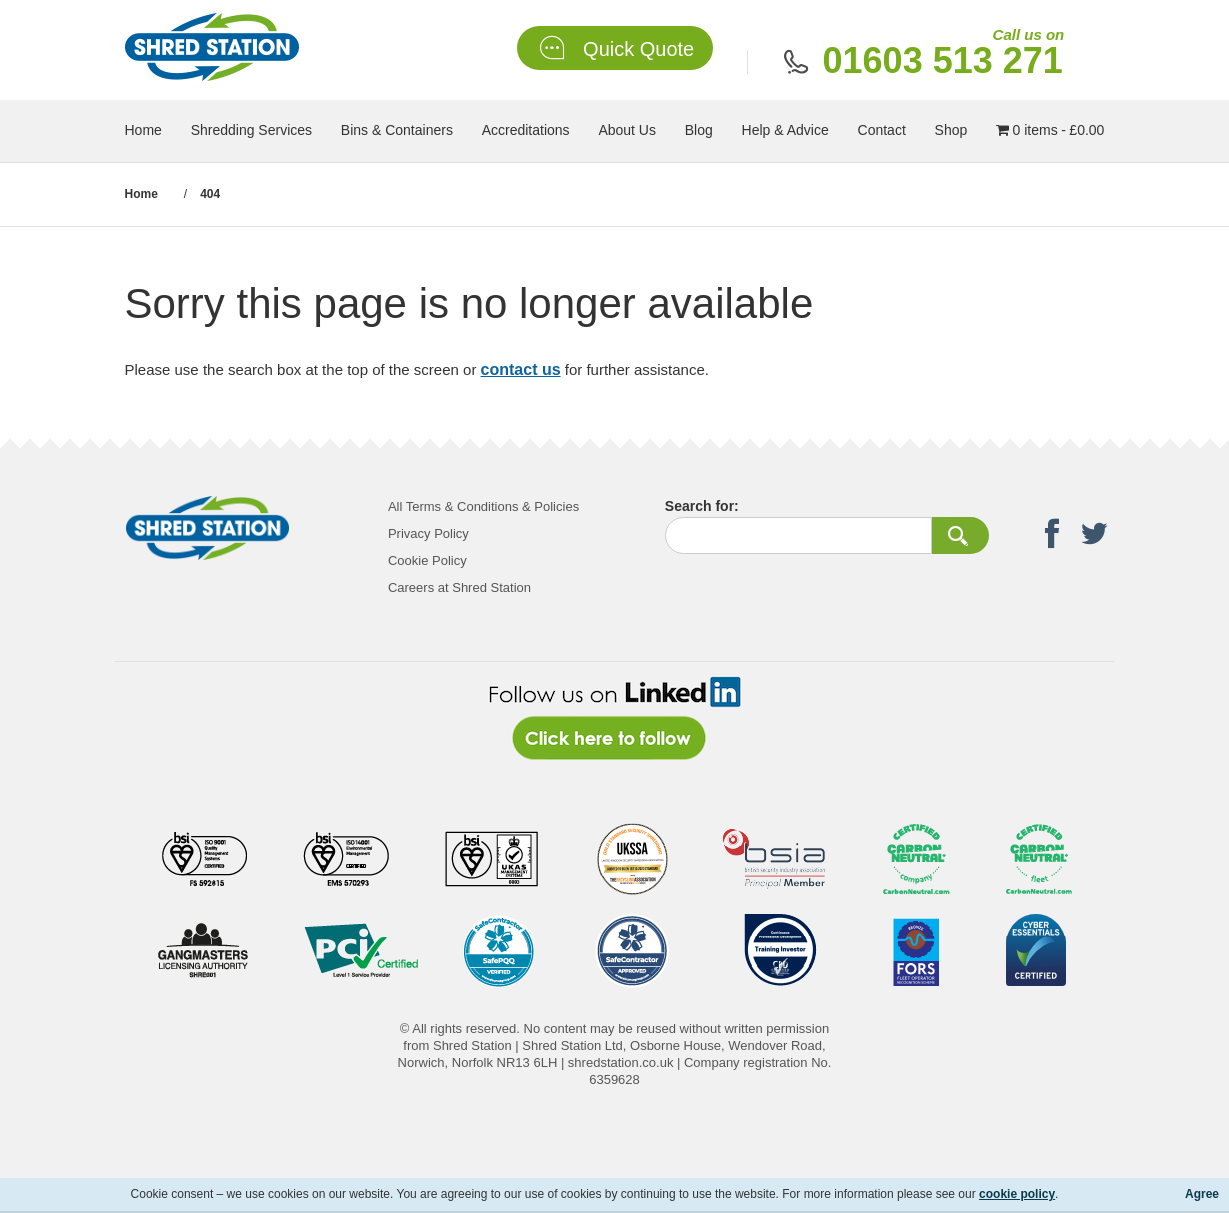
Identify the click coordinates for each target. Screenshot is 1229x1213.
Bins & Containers (397, 130)
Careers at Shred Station (459, 587)
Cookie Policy (427, 560)
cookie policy (1017, 1194)
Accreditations (526, 130)
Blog (699, 130)
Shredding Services (251, 130)
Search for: (702, 506)
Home (143, 130)
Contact (882, 130)
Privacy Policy (428, 533)
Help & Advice (785, 130)
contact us (521, 369)
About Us (627, 130)
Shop (951, 130)
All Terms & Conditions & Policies (483, 506)
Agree (1202, 1194)
